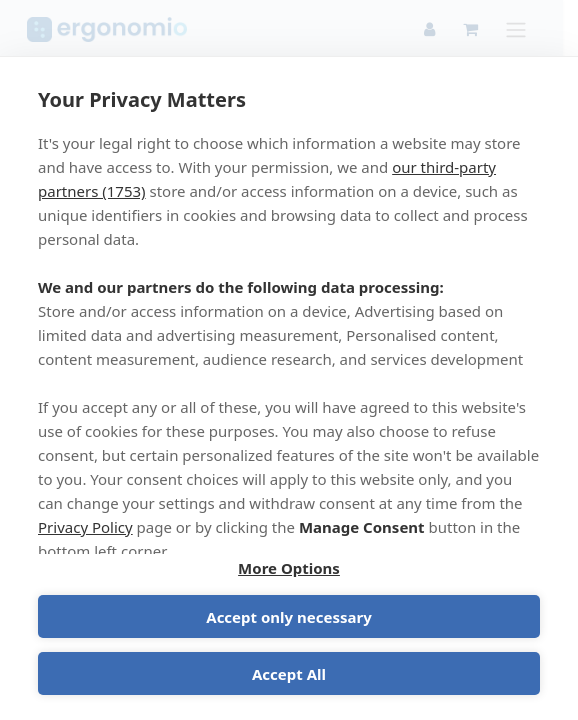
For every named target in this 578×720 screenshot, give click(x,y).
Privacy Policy (85, 527)
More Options (289, 568)
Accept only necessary (288, 617)
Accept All (289, 674)
